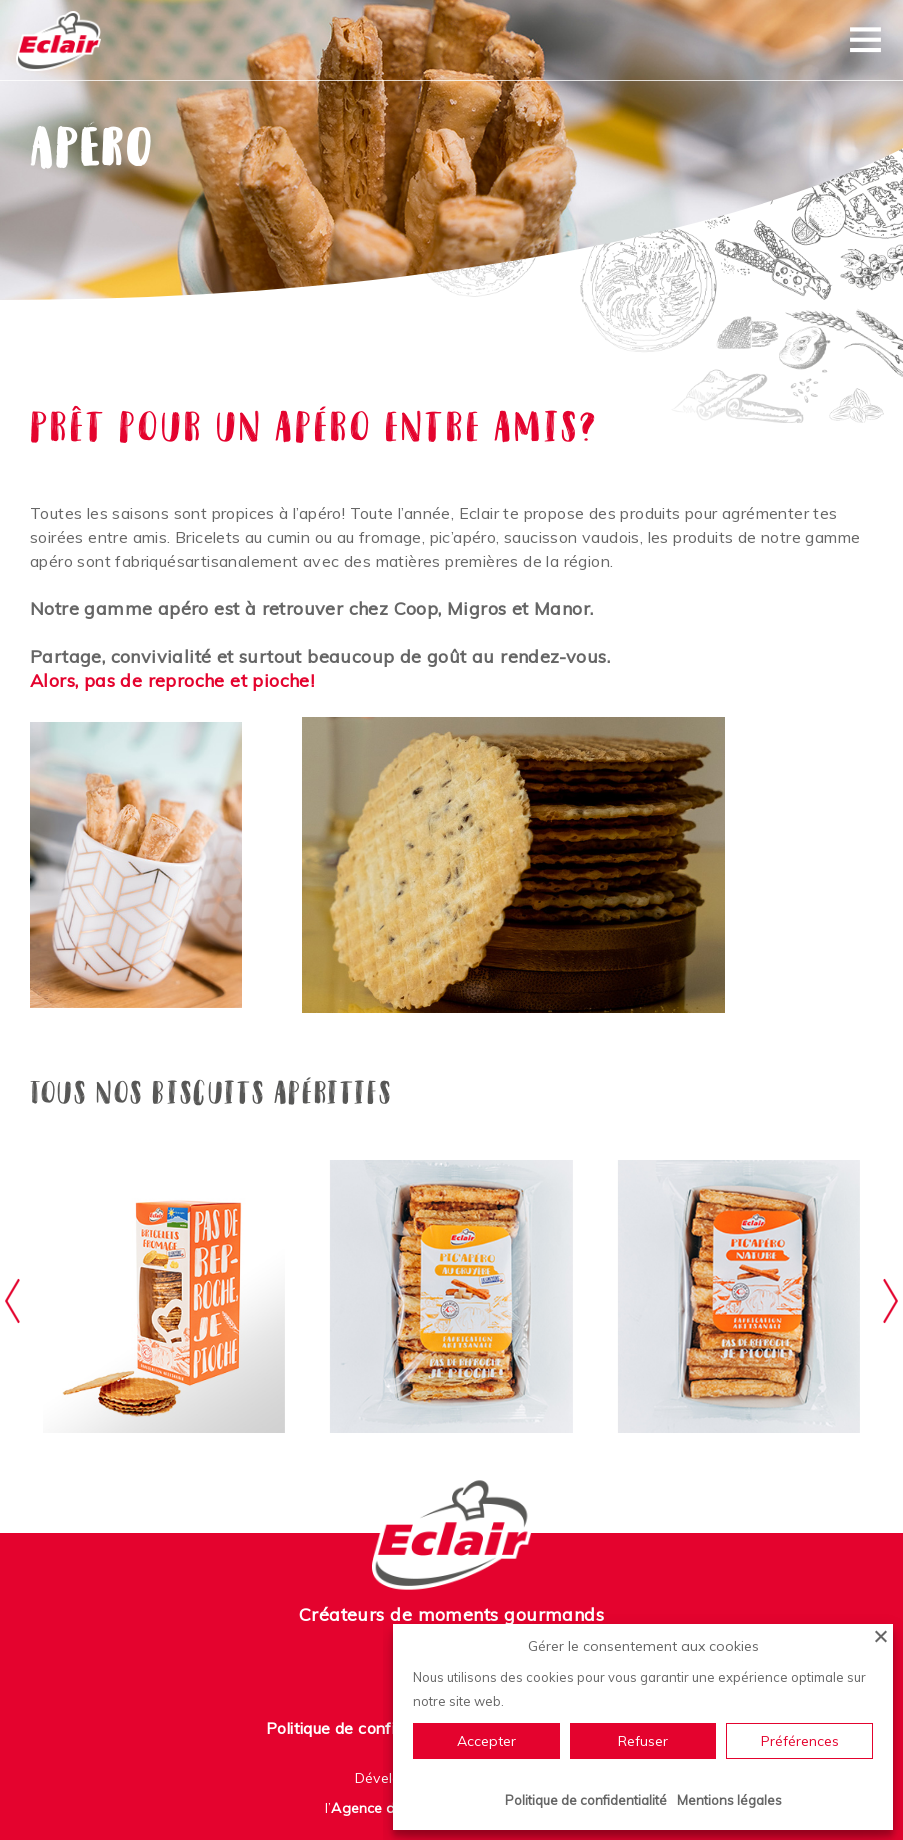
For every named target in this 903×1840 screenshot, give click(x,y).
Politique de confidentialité (365, 1728)
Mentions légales (729, 1800)
